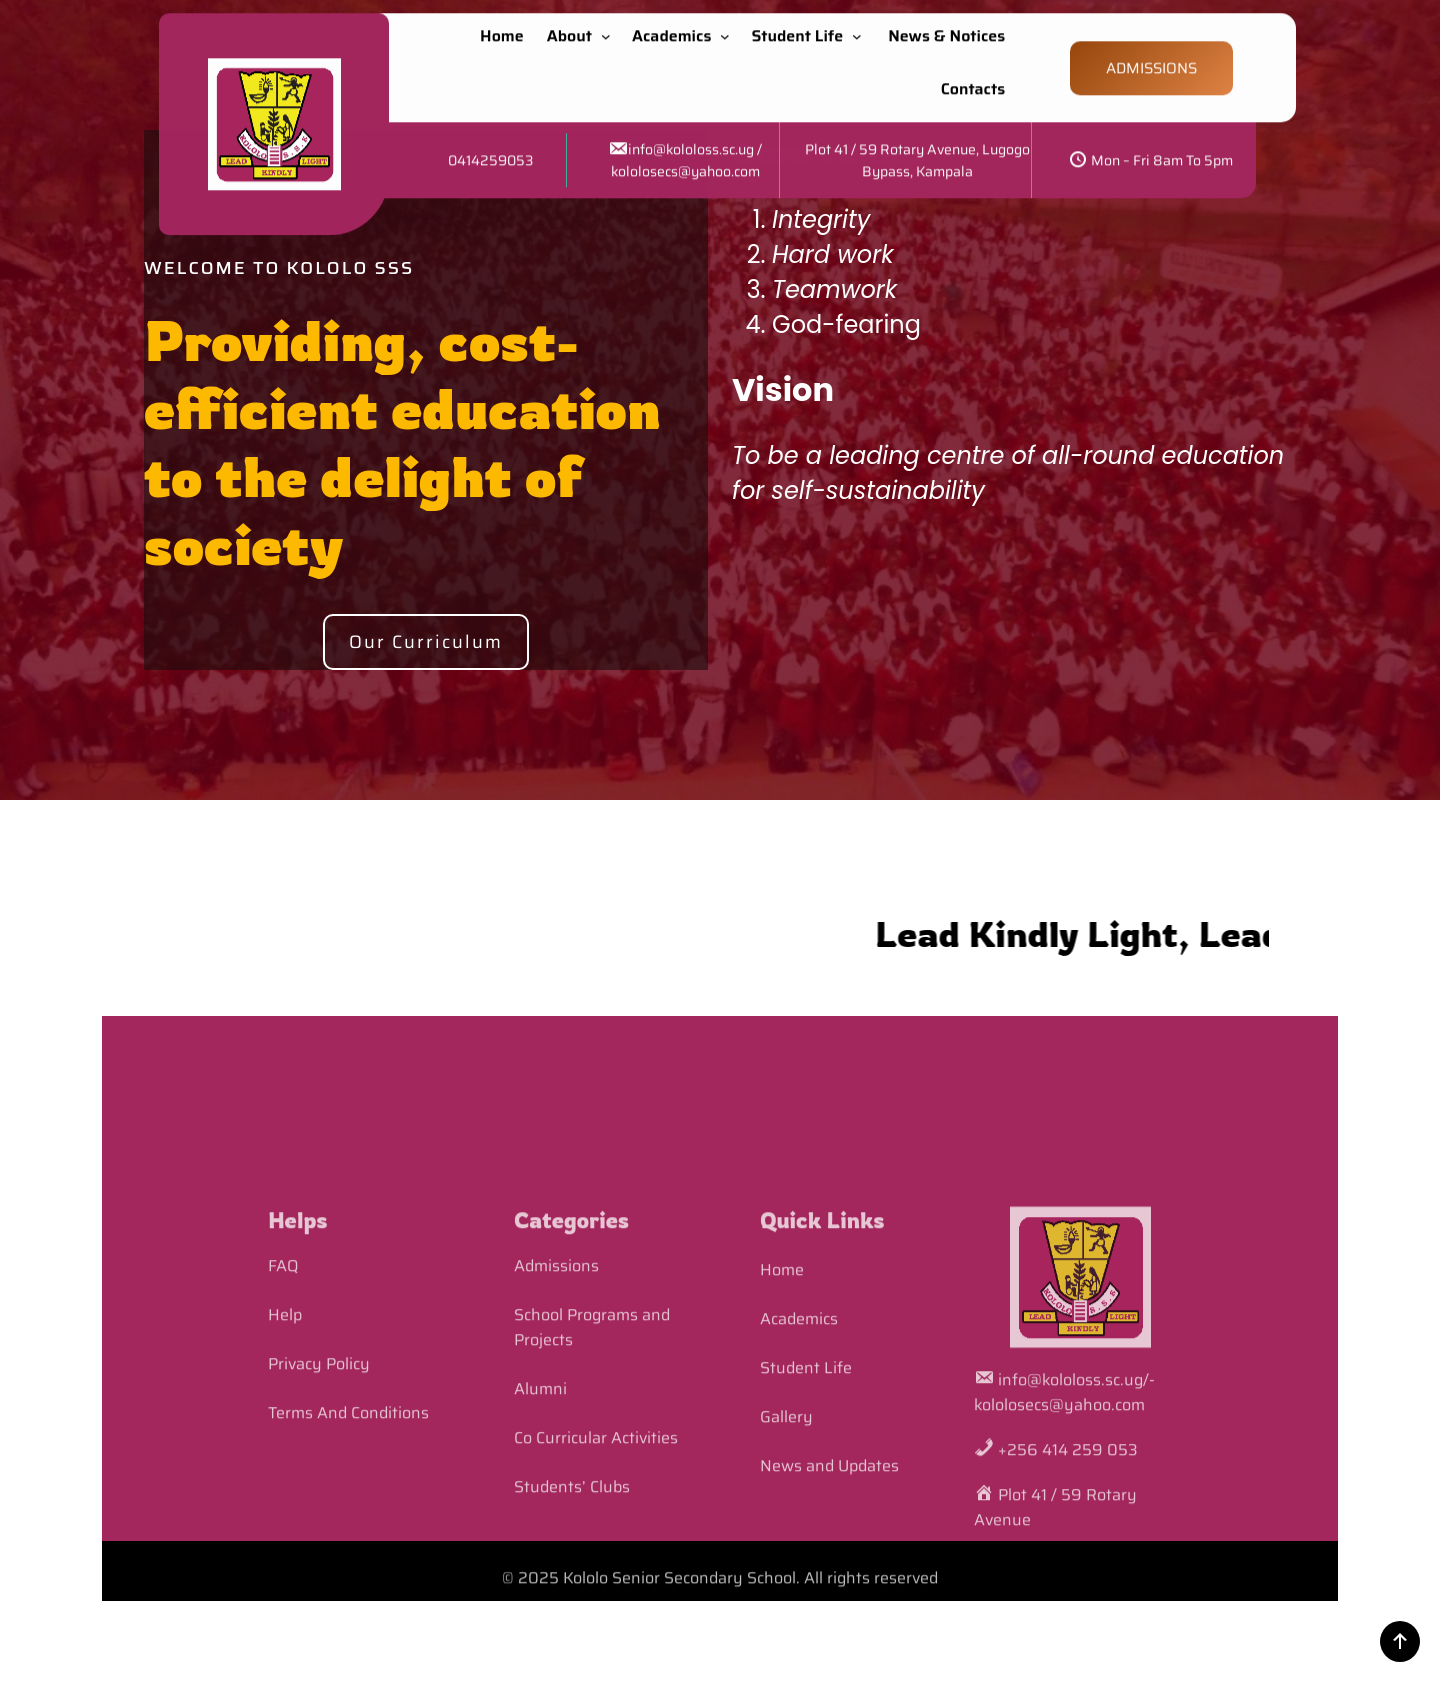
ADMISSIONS (1151, 57)
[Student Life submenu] (861, 25)
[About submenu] (610, 25)
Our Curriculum (426, 642)
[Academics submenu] (729, 25)
